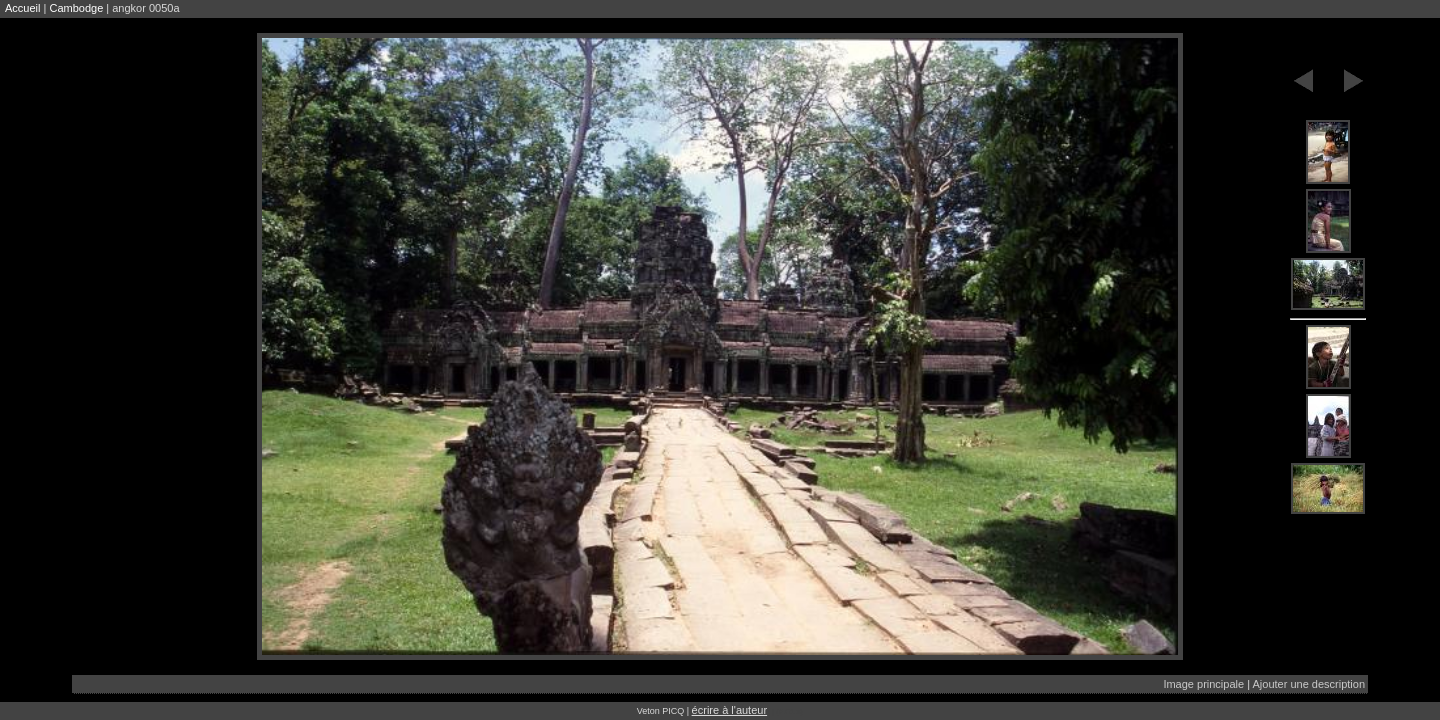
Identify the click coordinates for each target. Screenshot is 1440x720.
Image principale (1203, 684)
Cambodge (76, 8)
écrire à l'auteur (729, 710)
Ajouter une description (1308, 684)
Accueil (22, 8)
